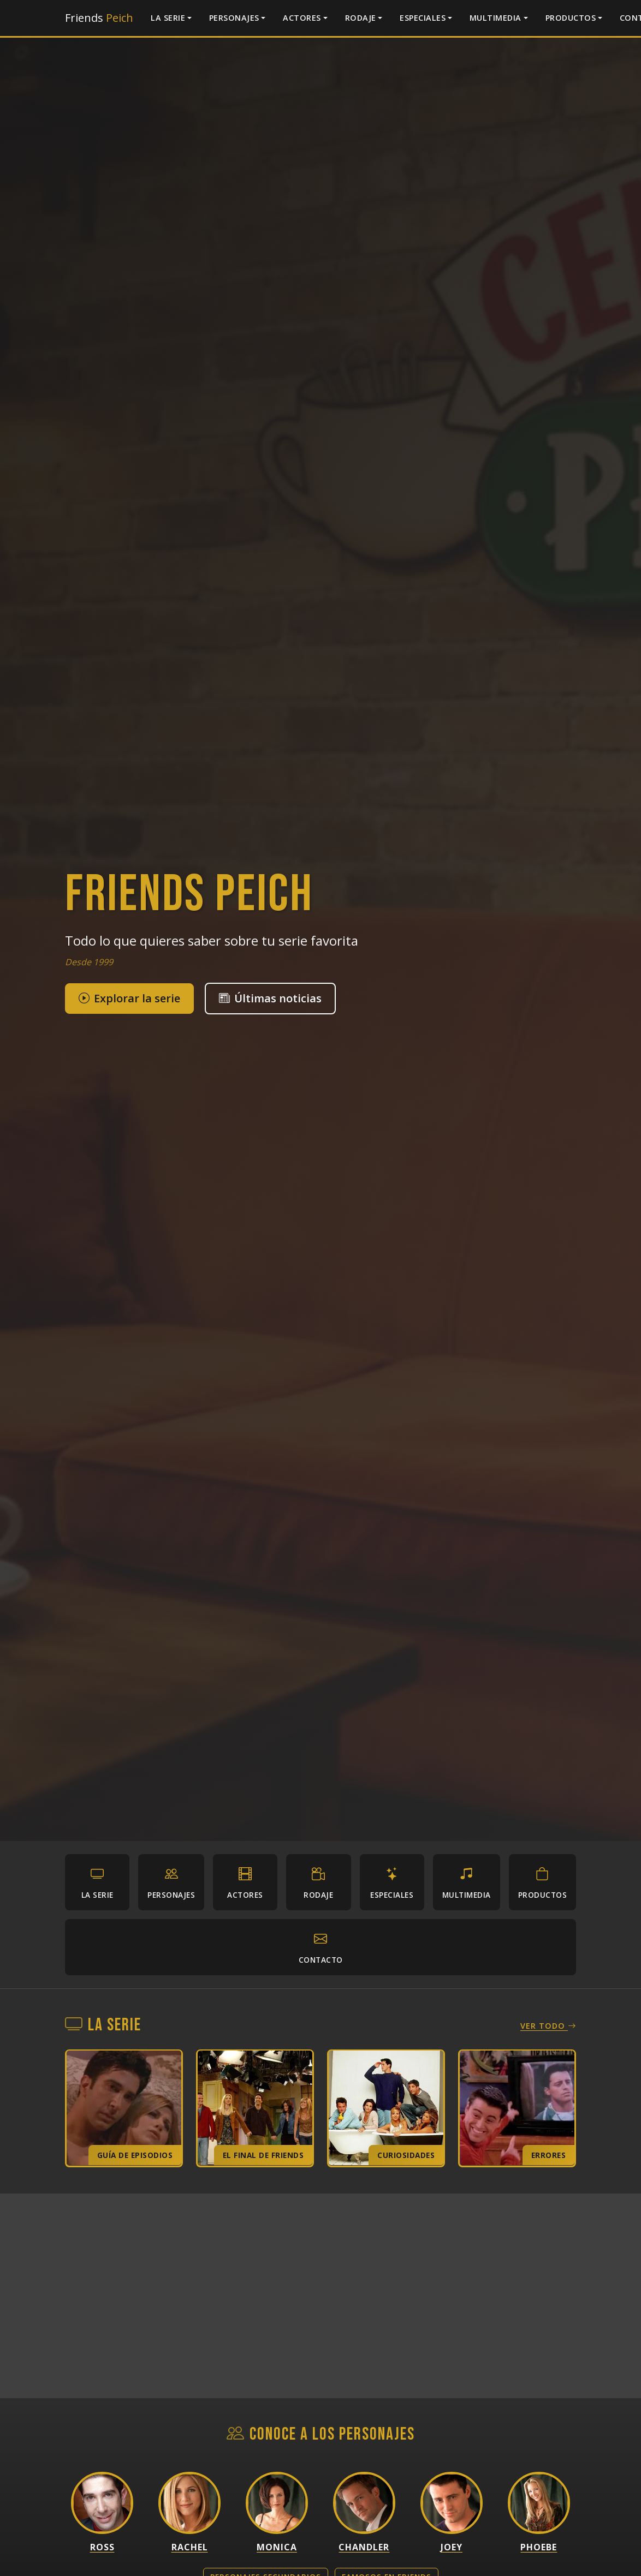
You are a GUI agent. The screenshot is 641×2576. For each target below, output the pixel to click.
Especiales (423, 18)
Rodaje (360, 18)
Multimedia (495, 18)
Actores (302, 18)
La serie (168, 18)
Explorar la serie (129, 998)
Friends (99, 17)
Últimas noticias (270, 998)
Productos (570, 18)
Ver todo (548, 2027)
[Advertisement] (320, 2296)
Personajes (234, 18)
